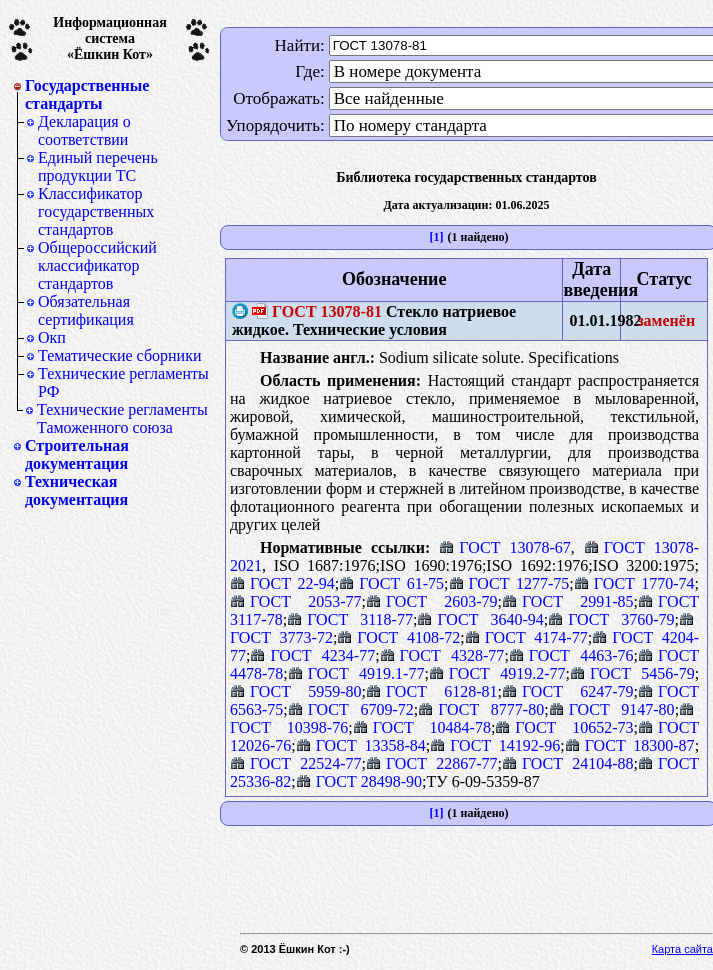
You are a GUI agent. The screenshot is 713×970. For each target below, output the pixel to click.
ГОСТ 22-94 (282, 583)
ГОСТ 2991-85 (568, 601)
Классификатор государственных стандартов (96, 211)
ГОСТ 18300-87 (630, 745)
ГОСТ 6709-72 (351, 709)
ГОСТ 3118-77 (350, 619)
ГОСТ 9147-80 (612, 709)
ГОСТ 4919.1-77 (356, 673)
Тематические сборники (120, 355)
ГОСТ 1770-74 (634, 583)
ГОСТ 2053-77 (296, 601)
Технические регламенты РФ (123, 382)
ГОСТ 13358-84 (361, 745)
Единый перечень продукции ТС (98, 166)
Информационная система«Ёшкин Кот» (110, 38)
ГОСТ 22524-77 (296, 763)
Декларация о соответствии (84, 130)
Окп (52, 337)
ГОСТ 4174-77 (526, 637)
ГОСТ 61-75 (391, 583)
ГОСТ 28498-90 (359, 781)
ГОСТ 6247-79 (568, 691)
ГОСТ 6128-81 (432, 691)
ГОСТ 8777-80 (481, 709)
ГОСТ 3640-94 (480, 619)
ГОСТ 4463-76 (571, 655)
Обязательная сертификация (86, 310)
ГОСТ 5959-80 (296, 691)
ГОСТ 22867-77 (432, 763)
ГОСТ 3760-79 (611, 619)
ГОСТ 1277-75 (509, 583)
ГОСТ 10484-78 (422, 727)
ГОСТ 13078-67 (504, 547)
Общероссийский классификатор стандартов (97, 265)
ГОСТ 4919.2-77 (497, 673)
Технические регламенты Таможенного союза (122, 418)
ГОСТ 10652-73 (564, 727)
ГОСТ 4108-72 (398, 637)
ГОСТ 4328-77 (442, 655)
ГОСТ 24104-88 (568, 763)
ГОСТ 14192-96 (495, 745)
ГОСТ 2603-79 (432, 601)
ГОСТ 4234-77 (312, 655)
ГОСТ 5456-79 (632, 673)
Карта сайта (682, 949)
